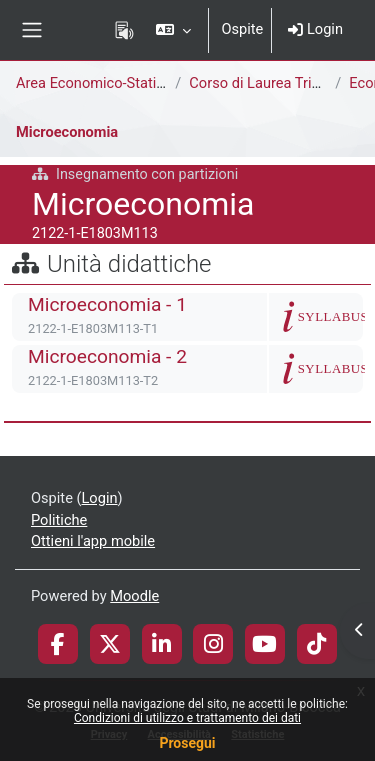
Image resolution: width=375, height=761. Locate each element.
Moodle (134, 596)
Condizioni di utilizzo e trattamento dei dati (187, 718)
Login (315, 29)
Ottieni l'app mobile (93, 541)
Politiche (59, 520)
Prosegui (187, 743)
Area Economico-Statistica (102, 83)
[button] (173, 30)
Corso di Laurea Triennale (271, 83)
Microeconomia (67, 132)
